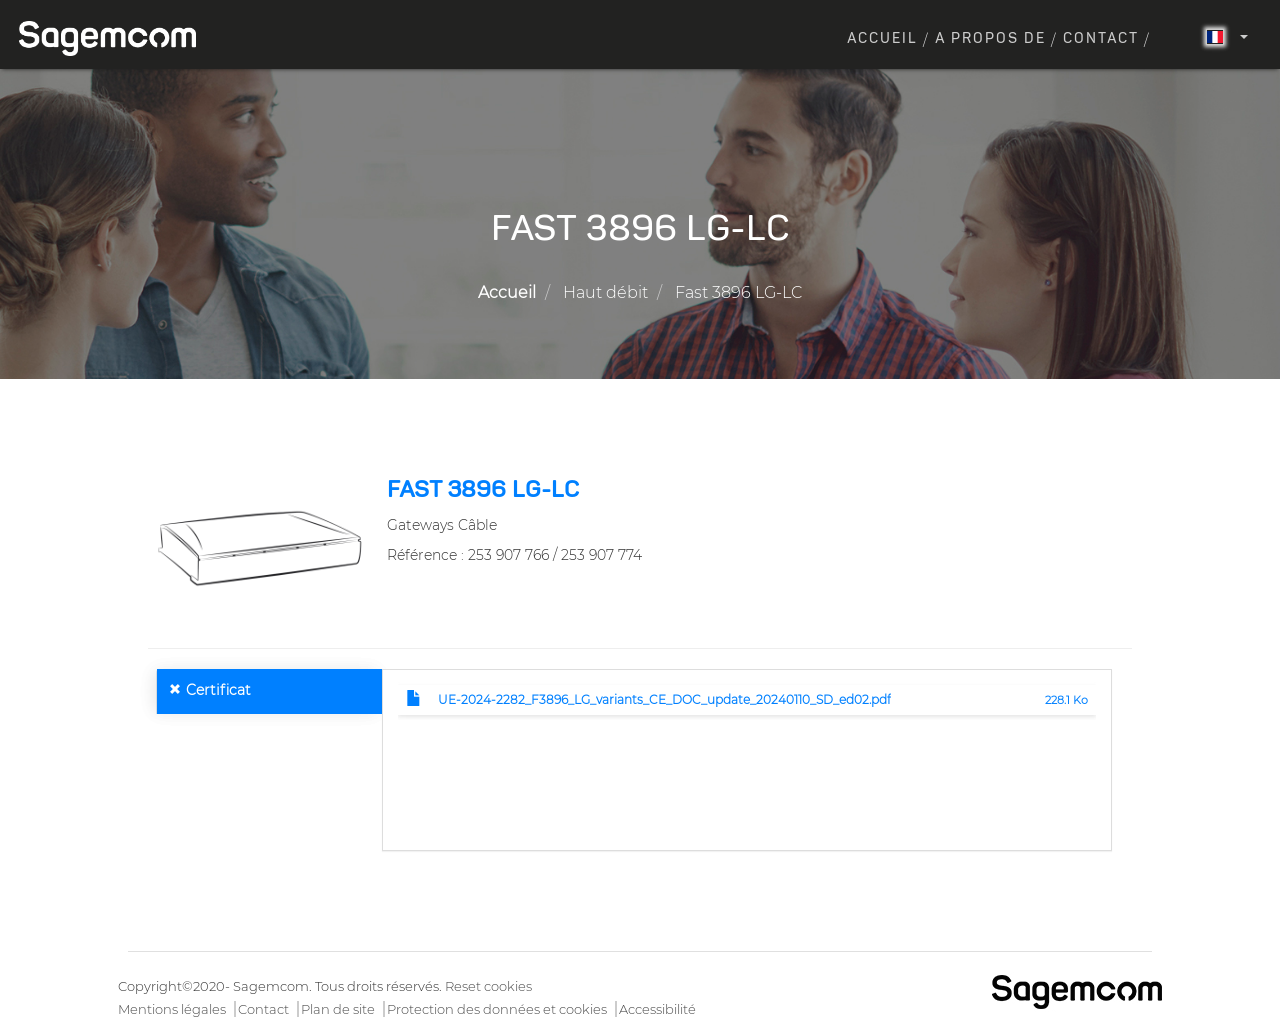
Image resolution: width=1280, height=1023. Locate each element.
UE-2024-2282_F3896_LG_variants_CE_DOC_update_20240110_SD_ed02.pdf (664, 699)
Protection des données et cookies (497, 1009)
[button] (260, 547)
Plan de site (338, 1009)
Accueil (882, 39)
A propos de (990, 39)
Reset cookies (488, 986)
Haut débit (605, 292)
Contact (1101, 39)
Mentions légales (172, 1009)
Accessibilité (657, 1009)
